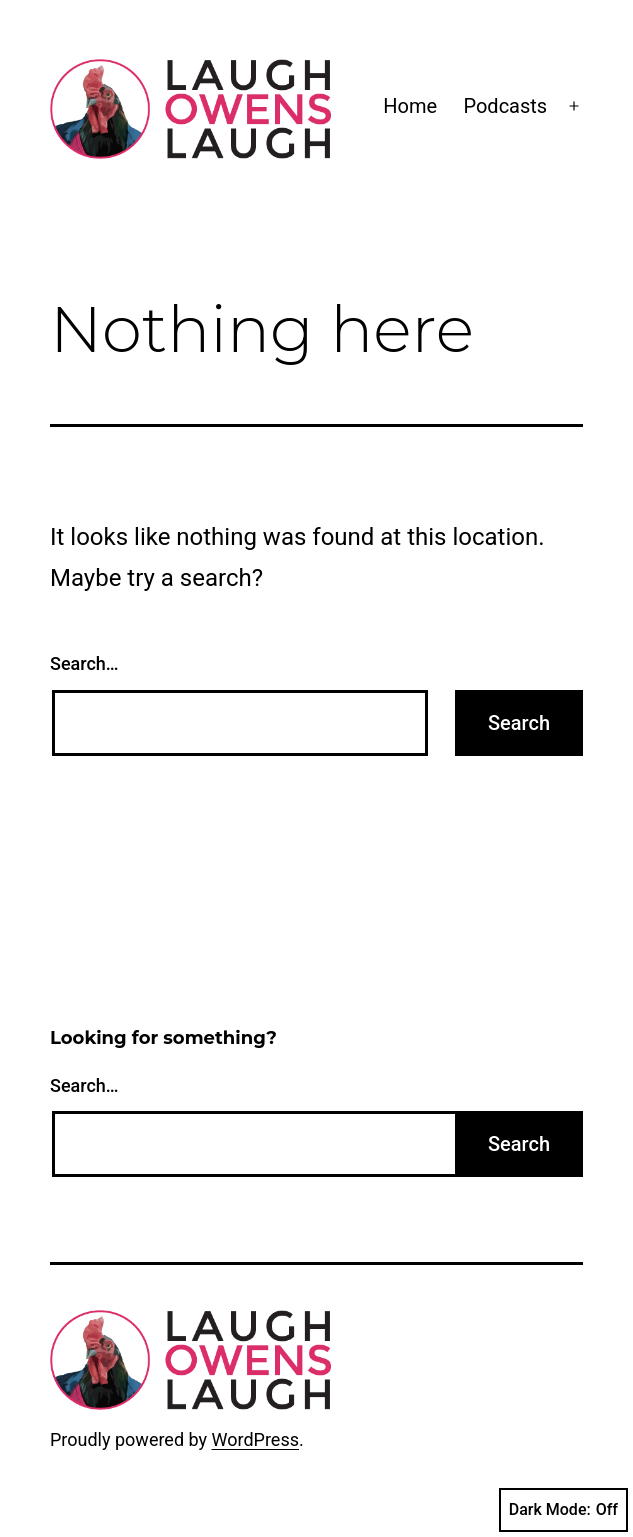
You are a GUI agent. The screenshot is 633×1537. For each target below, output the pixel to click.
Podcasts (505, 106)
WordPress (255, 1439)
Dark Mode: (563, 1510)
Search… (84, 663)
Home (410, 106)
